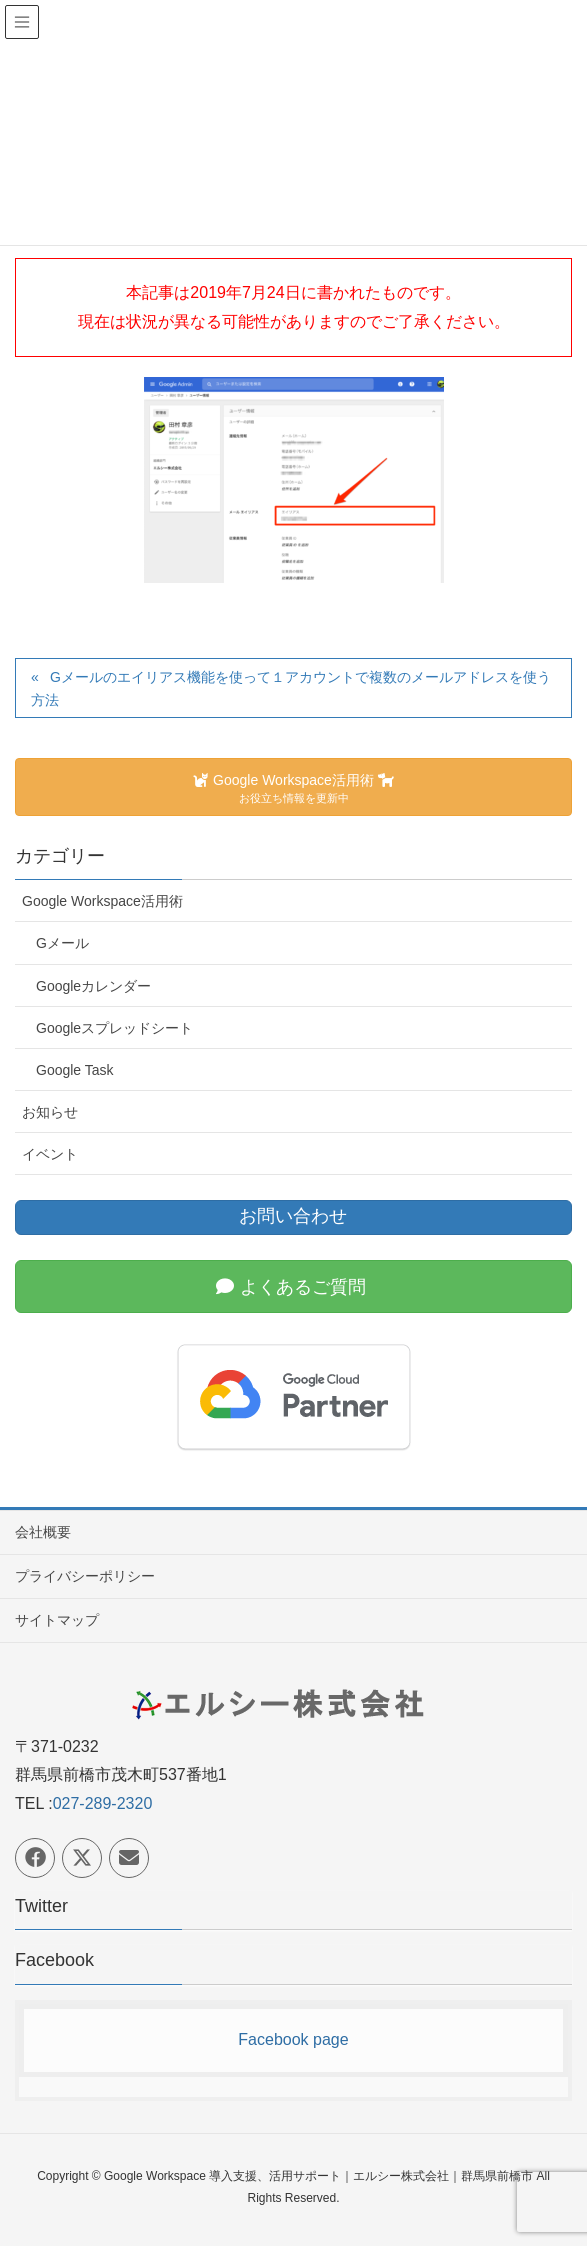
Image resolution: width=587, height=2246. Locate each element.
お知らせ (50, 1112)
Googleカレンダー (93, 986)
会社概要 (43, 1532)
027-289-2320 (103, 1803)
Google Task (75, 1070)
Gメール (62, 943)
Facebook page (293, 2039)
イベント (50, 1154)
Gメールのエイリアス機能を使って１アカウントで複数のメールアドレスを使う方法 (291, 688)
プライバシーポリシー (85, 1576)
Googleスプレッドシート (114, 1028)
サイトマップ (57, 1620)
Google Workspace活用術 (102, 901)
